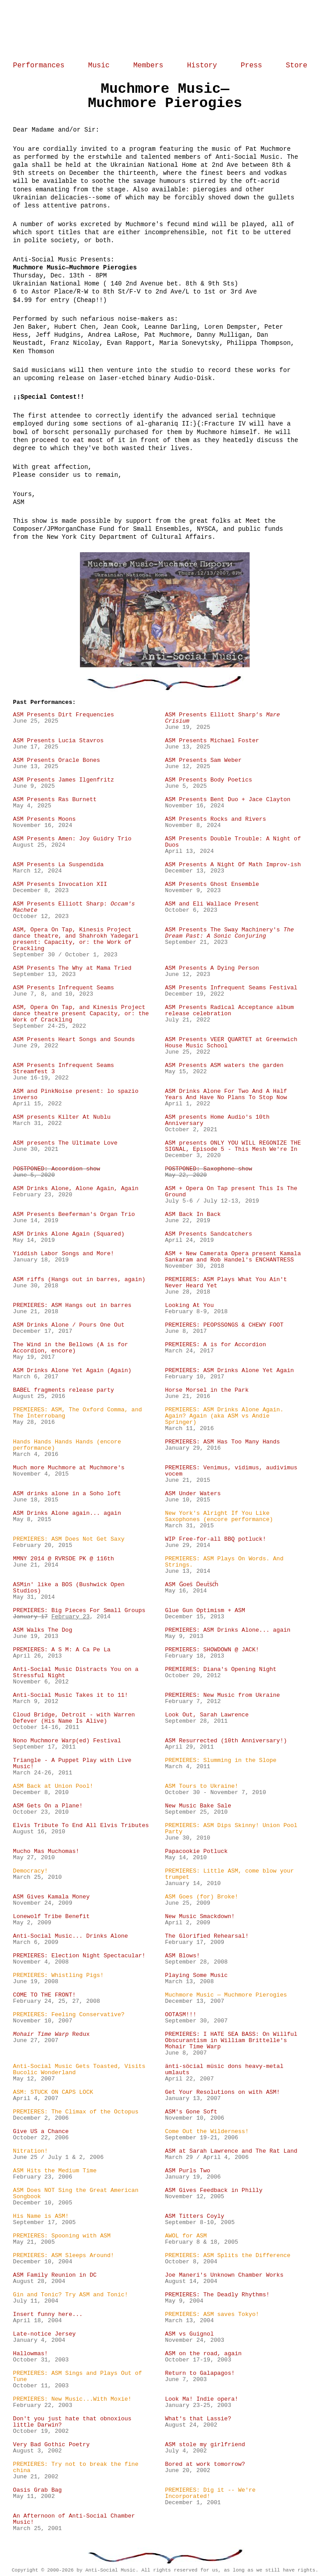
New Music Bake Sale (198, 1806)
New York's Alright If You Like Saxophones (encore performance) (219, 1516)
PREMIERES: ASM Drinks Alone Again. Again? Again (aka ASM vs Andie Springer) (224, 1416)
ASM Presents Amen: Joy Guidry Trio (72, 839)
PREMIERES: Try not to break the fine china (75, 2467)
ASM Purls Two (187, 2171)
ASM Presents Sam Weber (203, 760)
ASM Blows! (182, 1956)
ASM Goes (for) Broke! (201, 1897)
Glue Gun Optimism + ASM (205, 1611)
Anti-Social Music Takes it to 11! (70, 1695)
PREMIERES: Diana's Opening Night (220, 1669)
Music (98, 66)
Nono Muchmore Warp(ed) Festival (67, 1741)
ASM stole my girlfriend (205, 2445)
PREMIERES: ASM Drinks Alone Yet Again (229, 1371)
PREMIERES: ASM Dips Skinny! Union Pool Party (231, 1829)
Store (296, 66)
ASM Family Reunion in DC (54, 2275)
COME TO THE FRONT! (44, 1995)
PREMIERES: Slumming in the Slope (220, 1760)
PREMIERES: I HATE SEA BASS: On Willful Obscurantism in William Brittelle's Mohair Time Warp (231, 2040)
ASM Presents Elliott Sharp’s (222, 718)
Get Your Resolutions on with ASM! (222, 2092)
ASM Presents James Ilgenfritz (63, 780)
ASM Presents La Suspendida (58, 865)
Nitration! (30, 2151)
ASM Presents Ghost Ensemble (212, 884)
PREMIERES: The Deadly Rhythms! (217, 2295)
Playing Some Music (196, 1975)
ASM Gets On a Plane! (48, 1806)
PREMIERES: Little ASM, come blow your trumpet (229, 1874)
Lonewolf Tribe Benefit (51, 1917)
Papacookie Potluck (196, 1851)
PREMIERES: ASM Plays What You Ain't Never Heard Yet (226, 1283)
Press (251, 66)
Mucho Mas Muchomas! (46, 1851)
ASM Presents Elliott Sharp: (74, 907)
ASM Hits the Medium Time (54, 2171)
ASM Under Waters (193, 1494)
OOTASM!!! (180, 2015)
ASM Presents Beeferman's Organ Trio (74, 1215)
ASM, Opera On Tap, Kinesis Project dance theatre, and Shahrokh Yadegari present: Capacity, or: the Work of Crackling (75, 939)
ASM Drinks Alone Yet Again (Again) (72, 1371)
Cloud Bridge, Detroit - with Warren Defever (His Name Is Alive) (74, 1718)
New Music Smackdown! (199, 1917)
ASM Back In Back (193, 1215)
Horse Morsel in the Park (206, 1390)
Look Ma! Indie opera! (201, 2399)
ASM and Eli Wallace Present (212, 904)
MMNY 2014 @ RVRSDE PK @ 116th (63, 1559)
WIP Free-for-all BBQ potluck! (215, 1539)
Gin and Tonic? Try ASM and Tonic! (70, 2295)
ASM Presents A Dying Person (212, 968)
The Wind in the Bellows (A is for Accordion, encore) (70, 1348)
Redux (51, 2034)
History (202, 66)
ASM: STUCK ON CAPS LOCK (53, 2092)
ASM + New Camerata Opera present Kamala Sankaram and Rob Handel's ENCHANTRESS (233, 1257)
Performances (38, 66)
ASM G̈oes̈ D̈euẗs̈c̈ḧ (191, 1585)
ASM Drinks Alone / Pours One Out (69, 1325)
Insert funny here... (48, 2314)
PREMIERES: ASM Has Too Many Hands (222, 1442)
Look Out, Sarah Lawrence (206, 1715)
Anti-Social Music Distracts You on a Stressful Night (75, 1672)
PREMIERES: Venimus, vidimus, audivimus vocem (231, 1471)
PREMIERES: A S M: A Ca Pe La (61, 1650)
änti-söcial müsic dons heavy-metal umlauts (224, 2069)
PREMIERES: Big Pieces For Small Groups (79, 1611)
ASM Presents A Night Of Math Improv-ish (233, 865)
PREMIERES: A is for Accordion (215, 1345)
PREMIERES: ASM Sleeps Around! (63, 2256)
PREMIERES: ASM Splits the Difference (227, 2256)
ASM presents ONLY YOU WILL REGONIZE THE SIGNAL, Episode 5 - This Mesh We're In (233, 1146)
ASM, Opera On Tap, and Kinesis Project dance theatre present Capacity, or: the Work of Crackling (81, 1014)
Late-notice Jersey (44, 2334)
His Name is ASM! (41, 2216)
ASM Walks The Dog (42, 1630)
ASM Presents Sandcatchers (208, 1234)
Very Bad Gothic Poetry (51, 2445)
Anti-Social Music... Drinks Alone (70, 1936)
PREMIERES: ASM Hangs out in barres (72, 1305)
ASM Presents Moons (44, 819)
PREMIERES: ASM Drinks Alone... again (227, 1630)
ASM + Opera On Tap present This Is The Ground (231, 1192)
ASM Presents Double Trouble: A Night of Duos (233, 842)
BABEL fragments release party (63, 1390)
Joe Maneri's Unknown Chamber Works (224, 2275)
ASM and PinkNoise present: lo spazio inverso (75, 1094)
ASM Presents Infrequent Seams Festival (231, 988)
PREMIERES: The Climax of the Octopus (75, 2112)
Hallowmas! (30, 2354)
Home (165, 30)
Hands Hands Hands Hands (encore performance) (67, 1445)
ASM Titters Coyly (194, 2216)
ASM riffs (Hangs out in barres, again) (79, 1280)
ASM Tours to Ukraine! (201, 1786)
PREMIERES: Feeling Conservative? (69, 2015)
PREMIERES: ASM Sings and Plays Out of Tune (77, 2376)
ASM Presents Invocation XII (60, 884)
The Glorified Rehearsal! (206, 1936)
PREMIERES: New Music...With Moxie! (72, 2399)
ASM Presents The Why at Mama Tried (72, 968)
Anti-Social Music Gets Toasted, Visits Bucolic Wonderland (79, 2069)
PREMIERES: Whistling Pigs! (58, 1975)
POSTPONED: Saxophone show (208, 1169)
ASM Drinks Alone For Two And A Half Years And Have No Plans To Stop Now (226, 1094)
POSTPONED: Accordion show (56, 1169)
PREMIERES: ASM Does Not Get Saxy (69, 1539)
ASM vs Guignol (189, 2334)
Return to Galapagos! (199, 2373)
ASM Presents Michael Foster (212, 741)
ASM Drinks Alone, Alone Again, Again (75, 1189)
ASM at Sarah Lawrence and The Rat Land (231, 2151)
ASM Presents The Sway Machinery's (229, 933)
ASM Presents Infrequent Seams (63, 988)
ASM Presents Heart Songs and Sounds (74, 1040)
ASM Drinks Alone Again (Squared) (69, 1234)
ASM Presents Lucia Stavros (58, 741)
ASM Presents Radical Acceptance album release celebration (229, 1011)
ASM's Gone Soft (191, 2112)
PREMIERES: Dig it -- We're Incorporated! (210, 2493)
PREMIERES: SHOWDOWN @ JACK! (212, 1650)
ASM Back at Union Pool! (53, 1786)
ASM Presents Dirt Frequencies (63, 715)
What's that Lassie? (198, 2419)
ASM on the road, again (203, 2354)
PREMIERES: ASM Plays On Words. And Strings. (224, 1562)
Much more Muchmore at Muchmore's (69, 1468)
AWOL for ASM (186, 2236)
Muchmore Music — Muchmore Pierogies (226, 1995)
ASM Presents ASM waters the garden (224, 1066)
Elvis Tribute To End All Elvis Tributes (81, 1826)
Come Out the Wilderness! (206, 2132)
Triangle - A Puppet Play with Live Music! (72, 1763)
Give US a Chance (41, 2132)
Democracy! (30, 1871)
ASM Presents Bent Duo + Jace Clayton (227, 800)
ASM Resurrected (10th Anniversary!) (226, 1741)
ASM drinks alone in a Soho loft (67, 1494)
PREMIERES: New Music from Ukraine (222, 1695)
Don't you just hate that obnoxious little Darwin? (72, 2422)
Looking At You (189, 1305)
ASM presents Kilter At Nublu (61, 1117)
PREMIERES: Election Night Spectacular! (79, 1956)
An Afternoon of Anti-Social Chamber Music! (74, 2519)
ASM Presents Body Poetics (208, 780)
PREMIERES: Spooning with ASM (61, 2236)
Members (148, 66)
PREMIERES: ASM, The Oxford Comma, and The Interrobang (77, 1413)
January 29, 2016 (193, 1448)
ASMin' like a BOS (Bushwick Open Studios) (69, 1588)
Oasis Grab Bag (37, 2490)
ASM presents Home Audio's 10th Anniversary (217, 1120)
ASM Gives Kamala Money (51, 1897)
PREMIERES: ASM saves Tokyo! (212, 2314)
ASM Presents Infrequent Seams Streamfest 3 (63, 1069)
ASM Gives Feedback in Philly (213, 2190)
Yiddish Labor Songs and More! (63, 1254)
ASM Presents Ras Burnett (54, 800)
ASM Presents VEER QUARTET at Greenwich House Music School (231, 1043)
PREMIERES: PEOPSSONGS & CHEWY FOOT (224, 1325)
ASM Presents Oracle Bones (56, 760)
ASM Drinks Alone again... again (67, 1513)
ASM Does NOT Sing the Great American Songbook (75, 2193)
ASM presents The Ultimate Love (65, 1143)
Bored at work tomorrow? (205, 2464)
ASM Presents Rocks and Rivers (215, 819)
